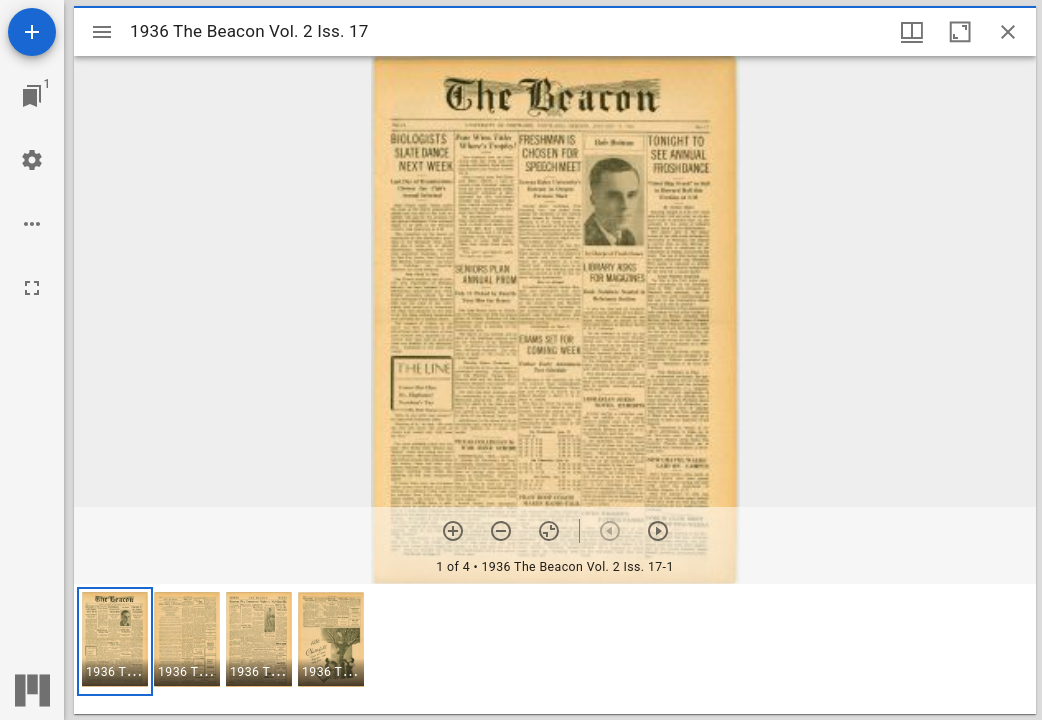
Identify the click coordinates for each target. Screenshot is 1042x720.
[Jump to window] (32, 96)
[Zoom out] (501, 531)
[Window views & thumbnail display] (912, 32)
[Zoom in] (453, 531)
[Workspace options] (32, 224)
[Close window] (1008, 32)
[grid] (555, 649)
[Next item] (658, 531)
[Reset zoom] (549, 531)
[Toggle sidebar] (102, 32)
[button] (115, 641)
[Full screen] (32, 288)
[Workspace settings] (32, 160)
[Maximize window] (960, 32)
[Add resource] (32, 32)
